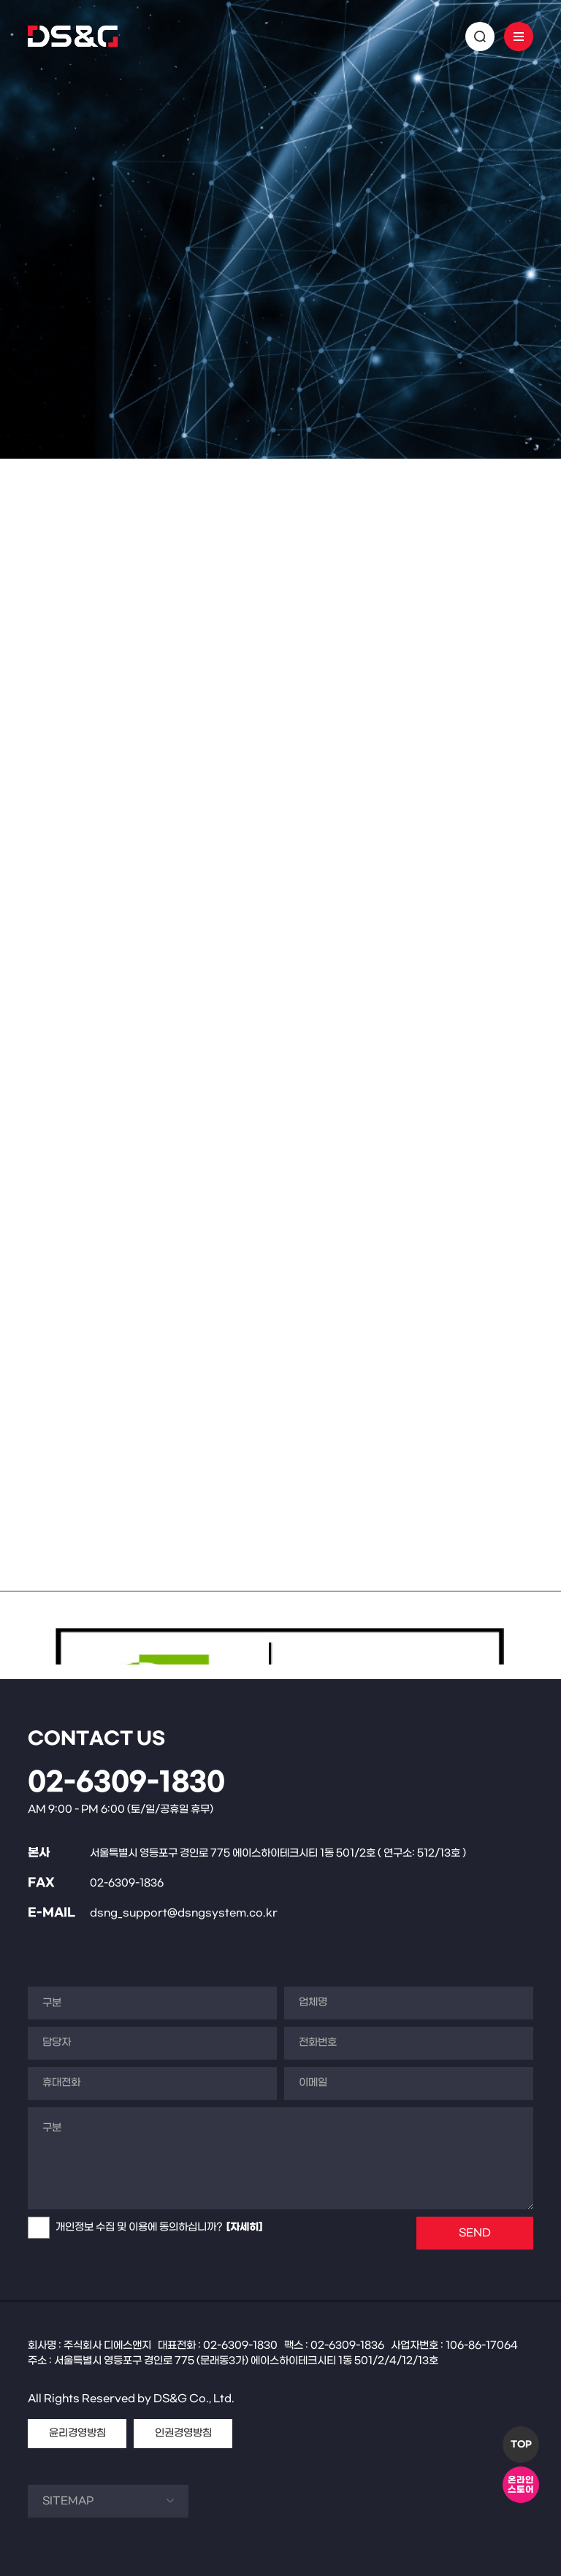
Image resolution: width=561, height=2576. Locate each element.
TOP (521, 2444)
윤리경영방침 (77, 2433)
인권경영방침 (183, 2433)
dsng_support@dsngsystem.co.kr (184, 1913)
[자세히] (244, 2227)
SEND (475, 2233)
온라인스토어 (521, 2485)
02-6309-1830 (126, 1783)
